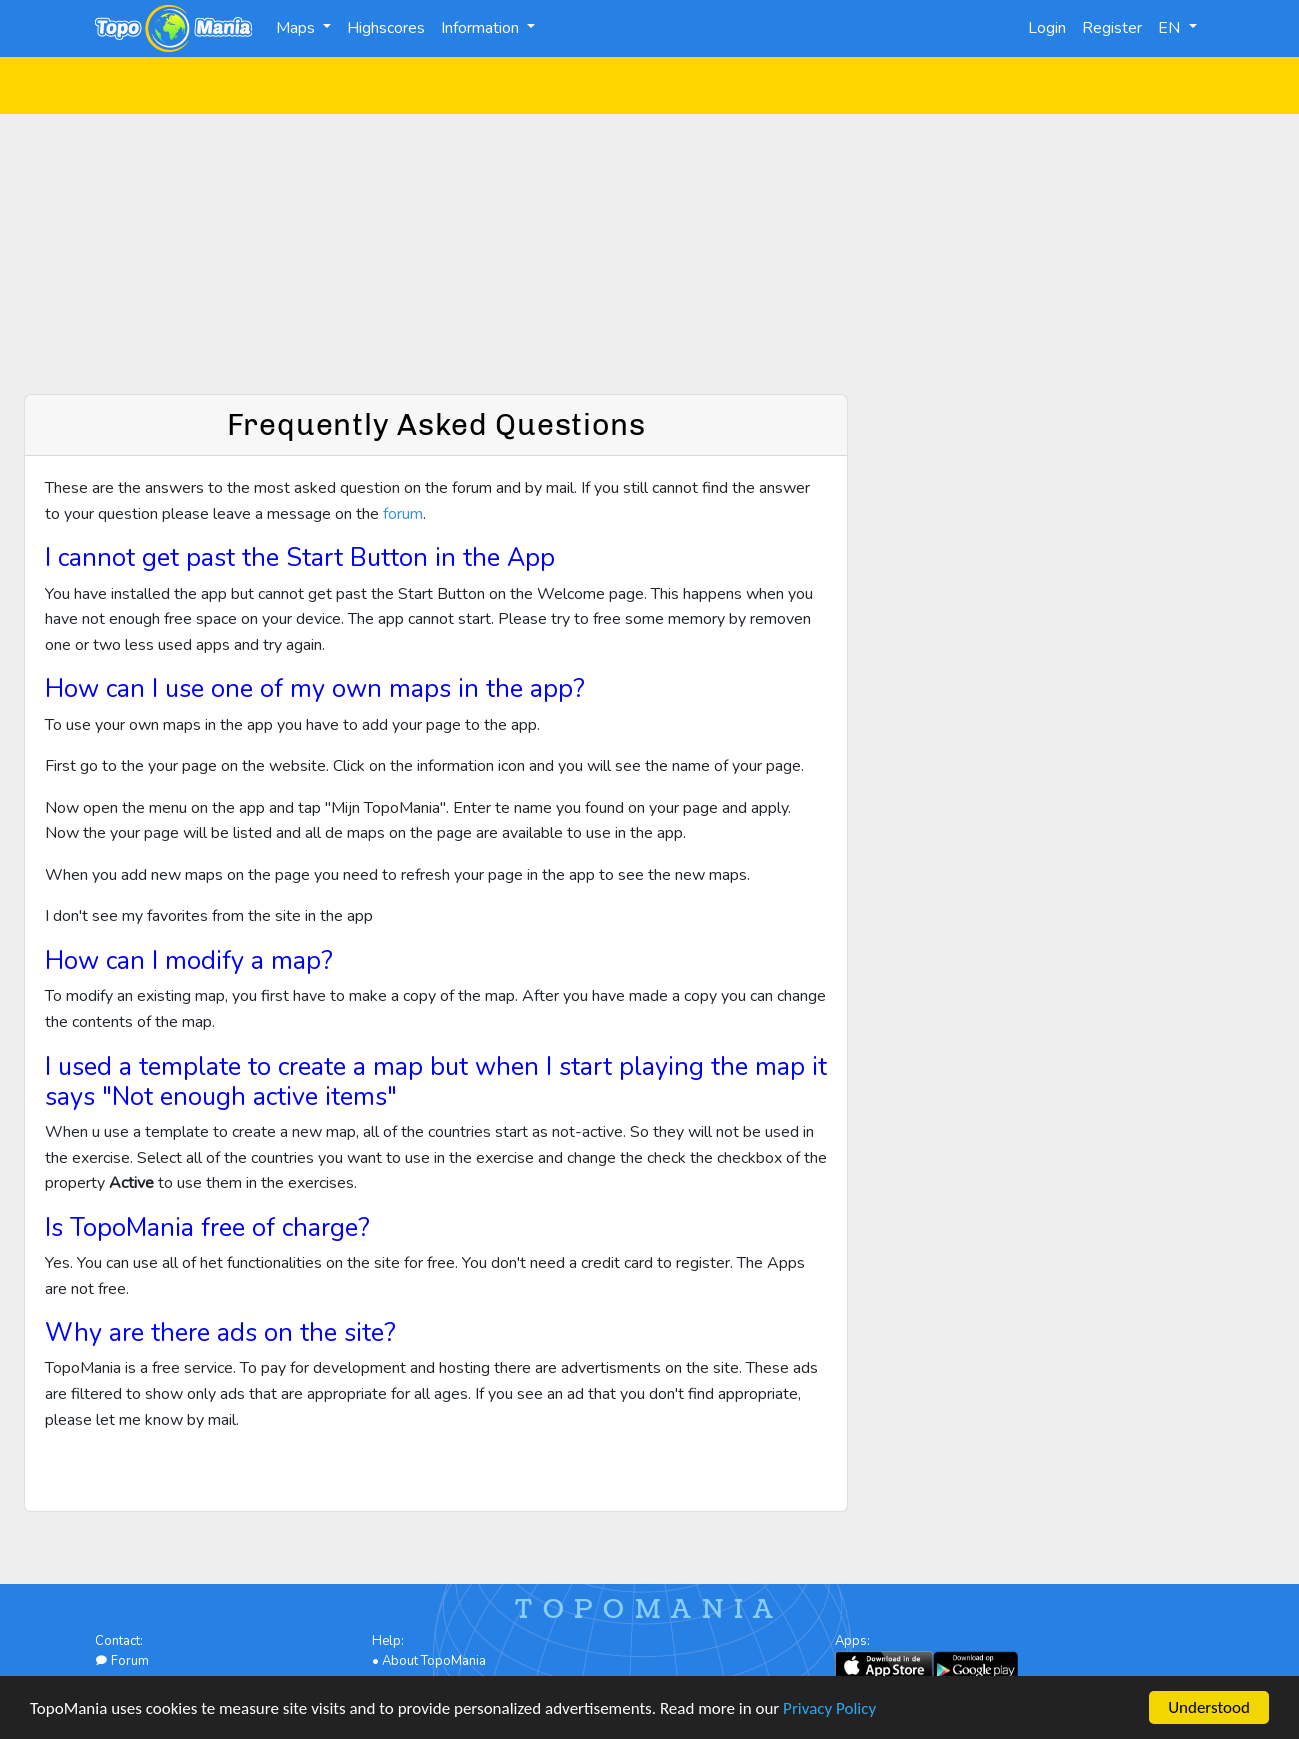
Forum (122, 1661)
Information (482, 28)
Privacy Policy (829, 1709)
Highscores (386, 28)
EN (1171, 28)
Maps (297, 28)
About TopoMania (434, 1661)
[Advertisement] (650, 254)
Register (1112, 28)
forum (403, 514)
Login (1047, 28)
